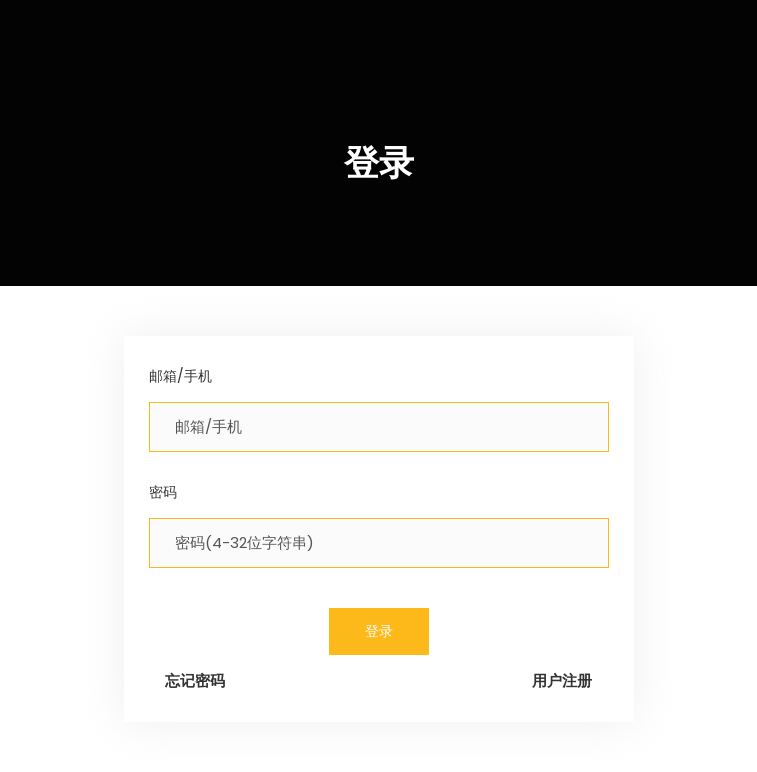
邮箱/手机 (180, 376)
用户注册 (562, 680)
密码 (163, 492)
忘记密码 (195, 680)
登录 (379, 631)
